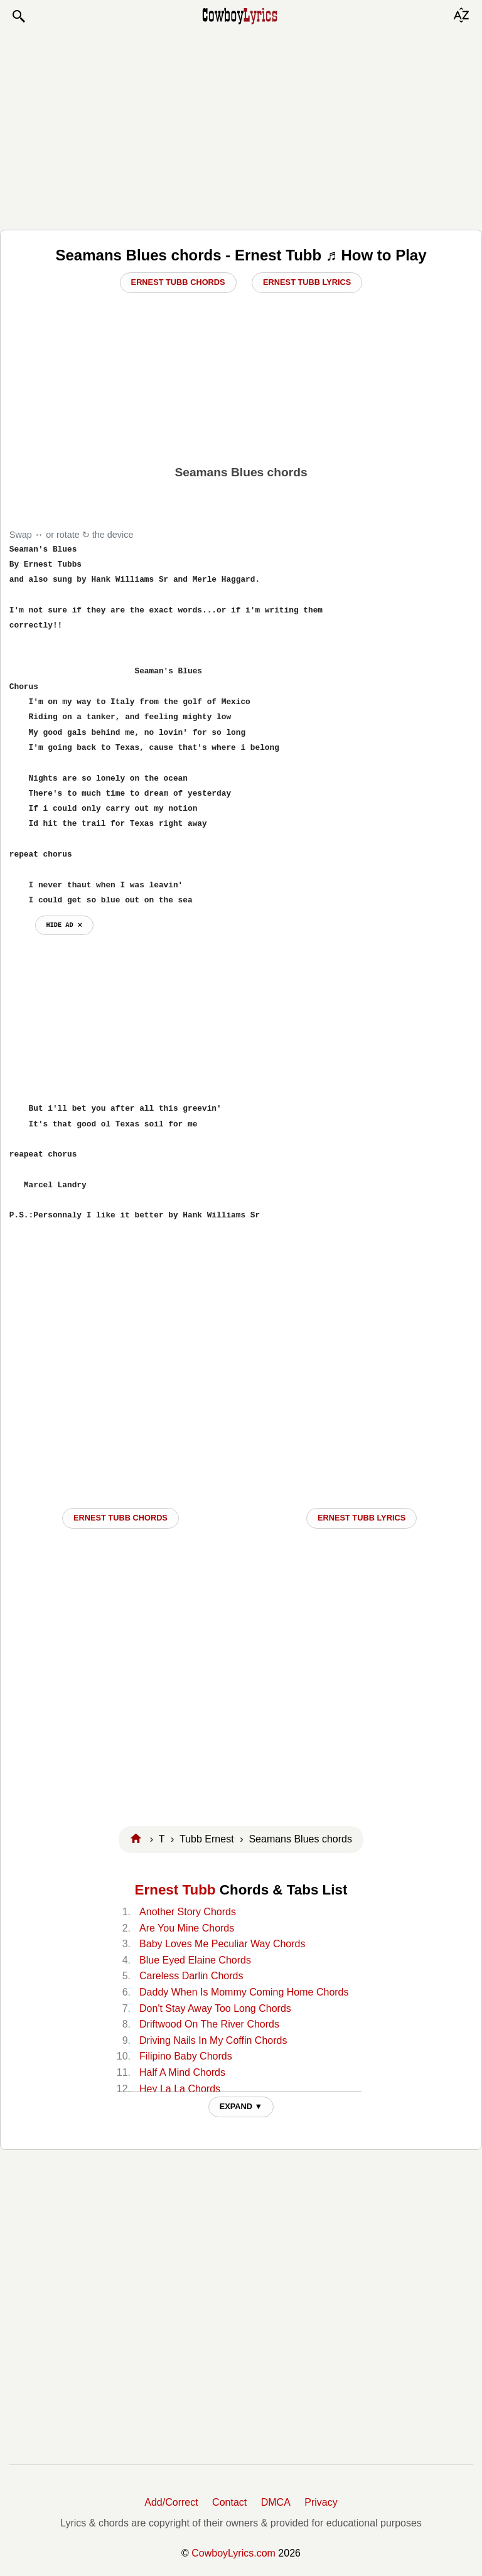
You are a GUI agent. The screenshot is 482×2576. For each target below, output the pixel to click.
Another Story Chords (187, 1911)
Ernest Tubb (175, 1890)
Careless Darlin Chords (191, 1975)
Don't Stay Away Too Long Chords (215, 2008)
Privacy (320, 2502)
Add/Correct (171, 2502)
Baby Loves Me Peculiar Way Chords (222, 1943)
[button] (18, 16)
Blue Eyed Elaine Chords (195, 1960)
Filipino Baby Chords (185, 2056)
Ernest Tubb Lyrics (307, 282)
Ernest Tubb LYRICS (361, 1517)
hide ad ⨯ (64, 925)
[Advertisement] (241, 127)
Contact (229, 2502)
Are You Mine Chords (186, 1928)
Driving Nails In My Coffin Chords (213, 2040)
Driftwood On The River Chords (209, 2024)
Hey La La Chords (179, 2088)
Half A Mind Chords (182, 2072)
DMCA (276, 2502)
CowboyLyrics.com (233, 2553)
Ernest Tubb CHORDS (120, 1517)
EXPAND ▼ (241, 2106)
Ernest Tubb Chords (178, 282)
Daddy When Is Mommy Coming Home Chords (243, 1992)
